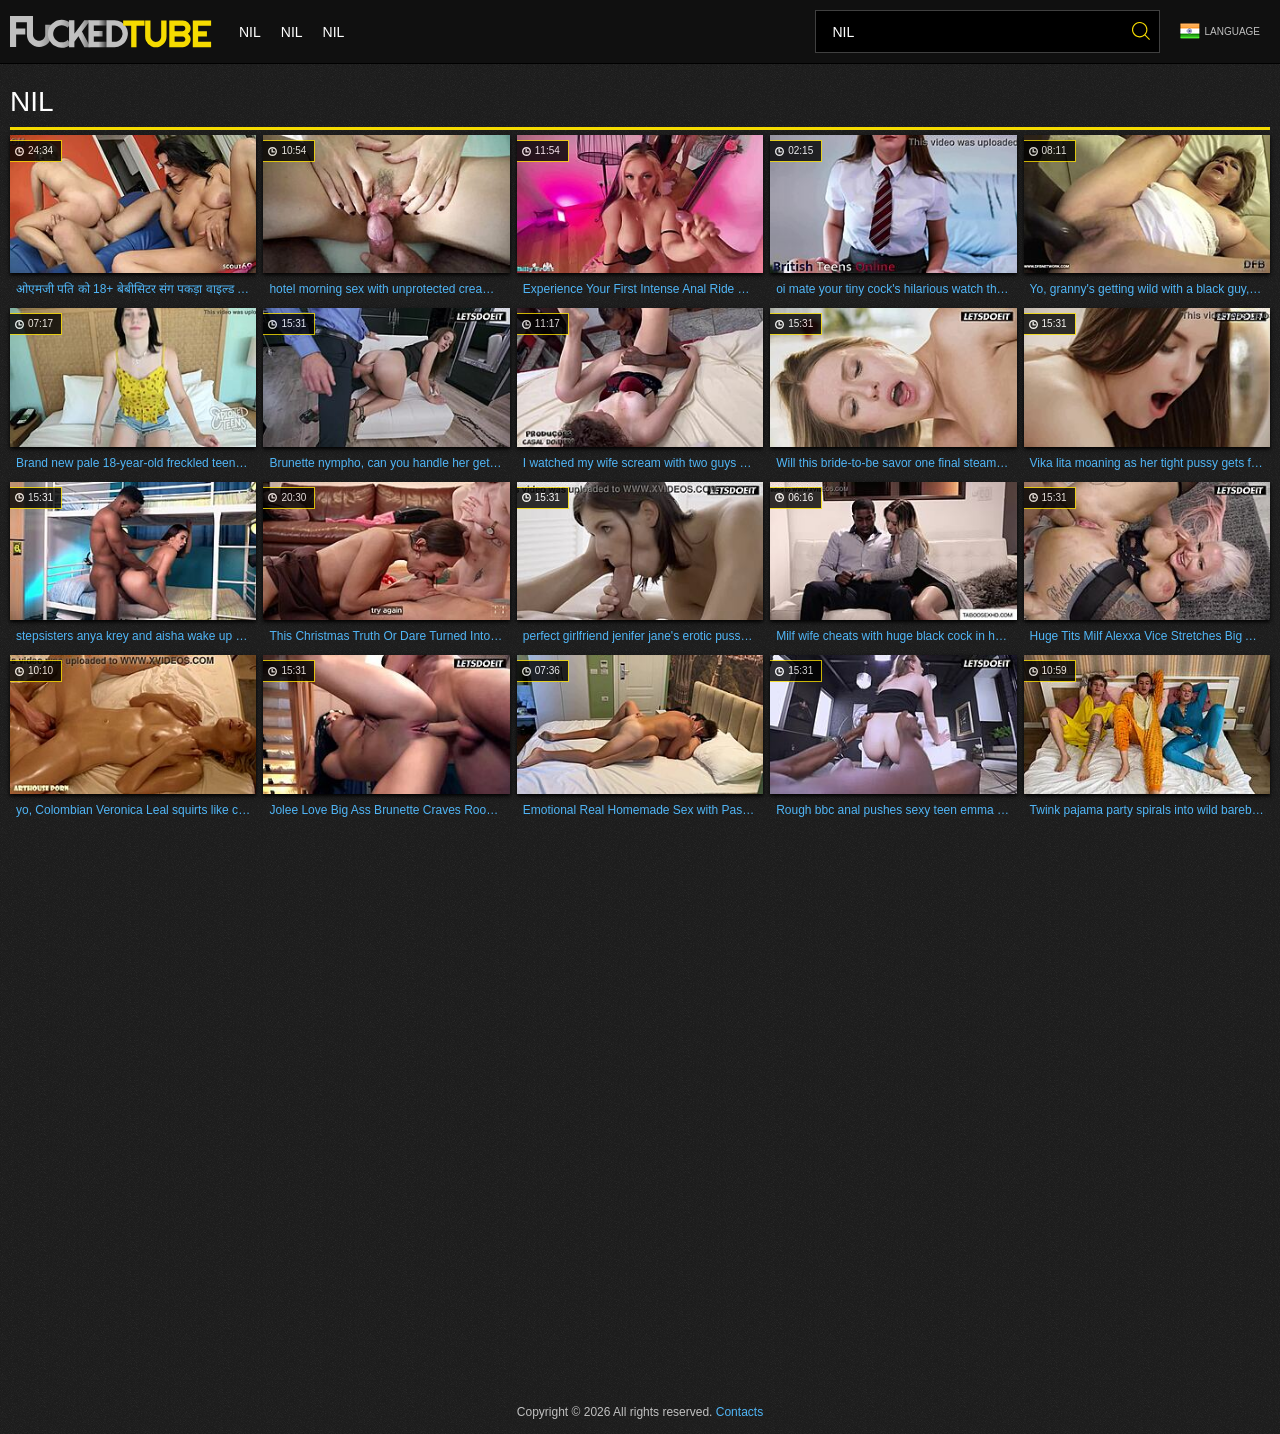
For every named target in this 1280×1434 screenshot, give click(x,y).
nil (250, 32)
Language (1220, 31)
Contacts (739, 1412)
